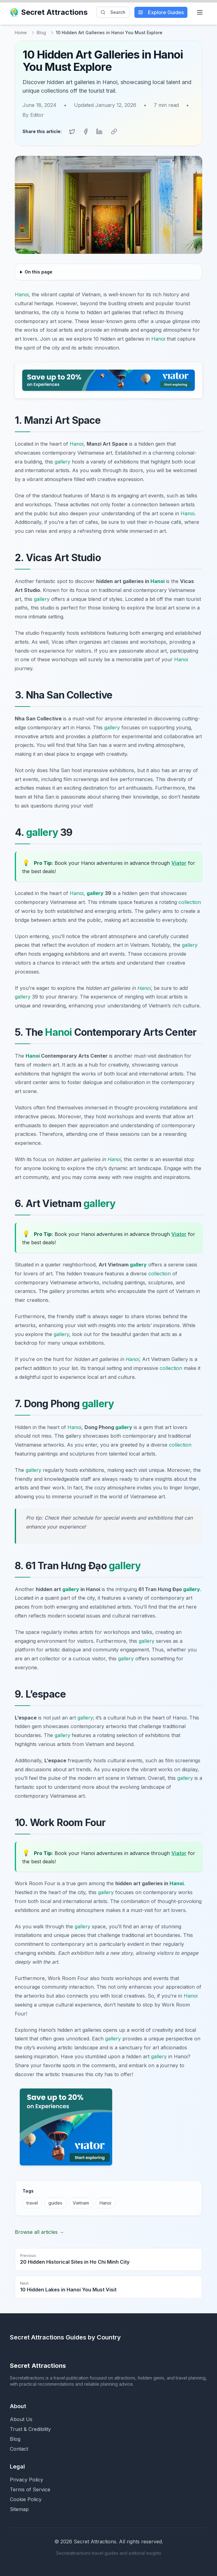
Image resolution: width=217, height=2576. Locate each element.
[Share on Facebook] (85, 131)
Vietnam (81, 2202)
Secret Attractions (49, 12)
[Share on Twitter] (72, 131)
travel (32, 2202)
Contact (19, 2449)
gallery (62, 462)
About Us (21, 2419)
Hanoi (22, 294)
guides (55, 2202)
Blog (41, 32)
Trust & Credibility (30, 2429)
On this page (38, 271)
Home (21, 32)
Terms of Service (30, 2489)
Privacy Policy (26, 2480)
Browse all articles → (39, 2232)
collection (189, 902)
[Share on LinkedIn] (99, 131)
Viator (178, 863)
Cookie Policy (26, 2499)
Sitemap (19, 2509)
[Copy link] (114, 131)
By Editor (33, 115)
